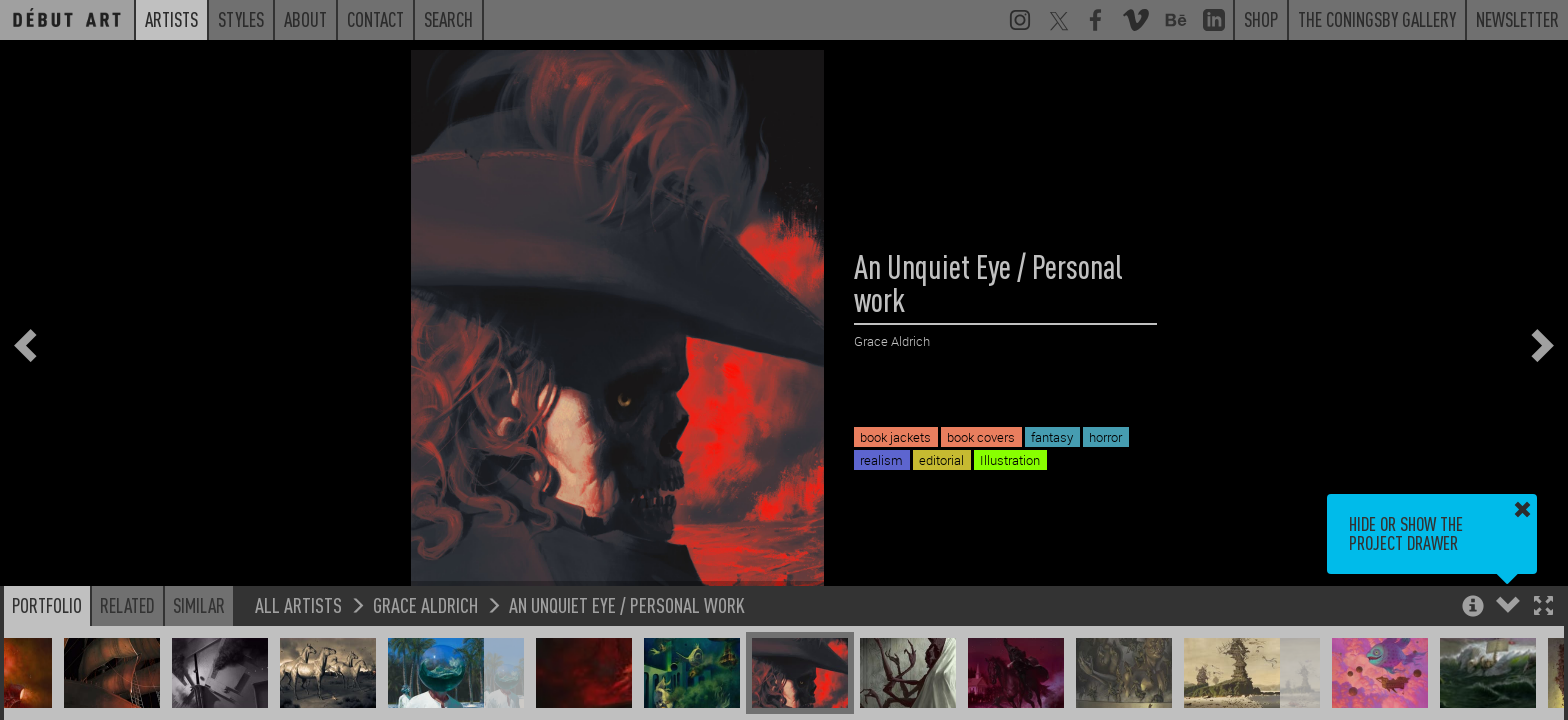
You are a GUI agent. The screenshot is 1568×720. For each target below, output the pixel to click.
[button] (1543, 618)
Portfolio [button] (47, 616)
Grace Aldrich (425, 615)
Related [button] (127, 616)
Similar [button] (199, 616)
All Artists (298, 615)
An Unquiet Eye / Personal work (627, 615)
